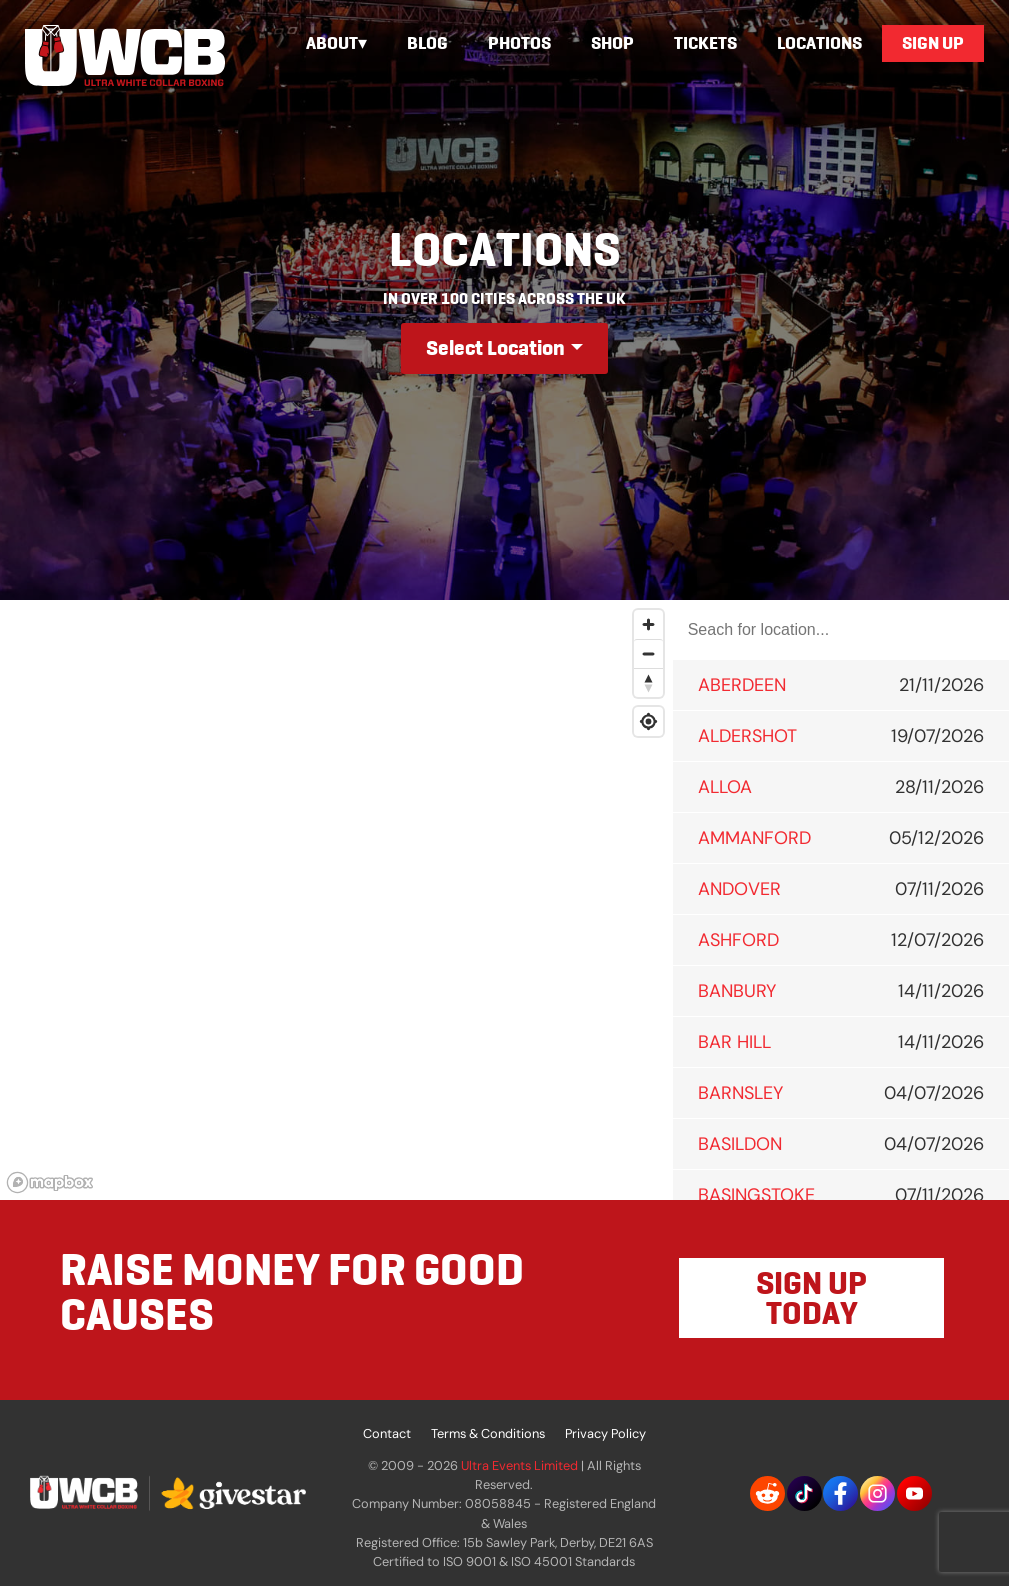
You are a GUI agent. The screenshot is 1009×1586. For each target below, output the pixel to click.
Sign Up (933, 43)
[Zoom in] (648, 624)
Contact (387, 1433)
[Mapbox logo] (50, 1182)
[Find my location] (648, 721)
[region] (336, 900)
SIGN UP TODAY (811, 1298)
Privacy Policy (605, 1433)
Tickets (705, 43)
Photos (519, 43)
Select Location (495, 348)
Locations (819, 43)
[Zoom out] (648, 653)
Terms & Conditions (488, 1433)
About (332, 43)
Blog (427, 43)
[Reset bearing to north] (648, 682)
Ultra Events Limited (519, 1465)
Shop (612, 43)
